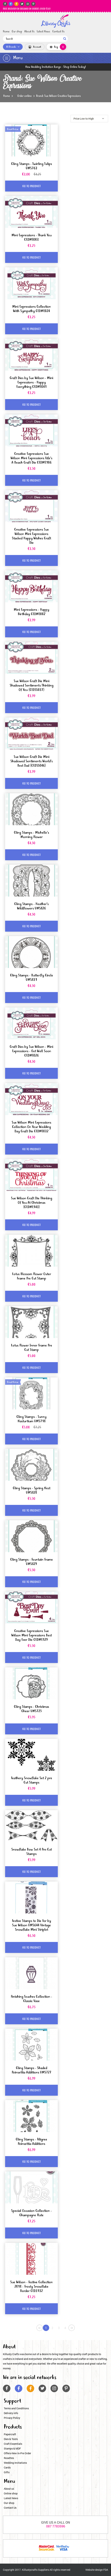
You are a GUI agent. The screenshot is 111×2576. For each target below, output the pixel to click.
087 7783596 (55, 2526)
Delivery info (11, 2413)
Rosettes (9, 2458)
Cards (7, 2467)
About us (9, 2488)
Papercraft (10, 2434)
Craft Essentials (13, 2443)
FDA (105, 2569)
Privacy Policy (12, 2418)
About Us (29, 32)
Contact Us (58, 32)
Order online (24, 96)
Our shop (17, 32)
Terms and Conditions (16, 2408)
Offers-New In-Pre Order (17, 2453)
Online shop (11, 2493)
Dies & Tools (11, 2439)
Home (6, 32)
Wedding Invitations (15, 2462)
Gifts (7, 2472)
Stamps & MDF (12, 2448)
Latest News (43, 32)
